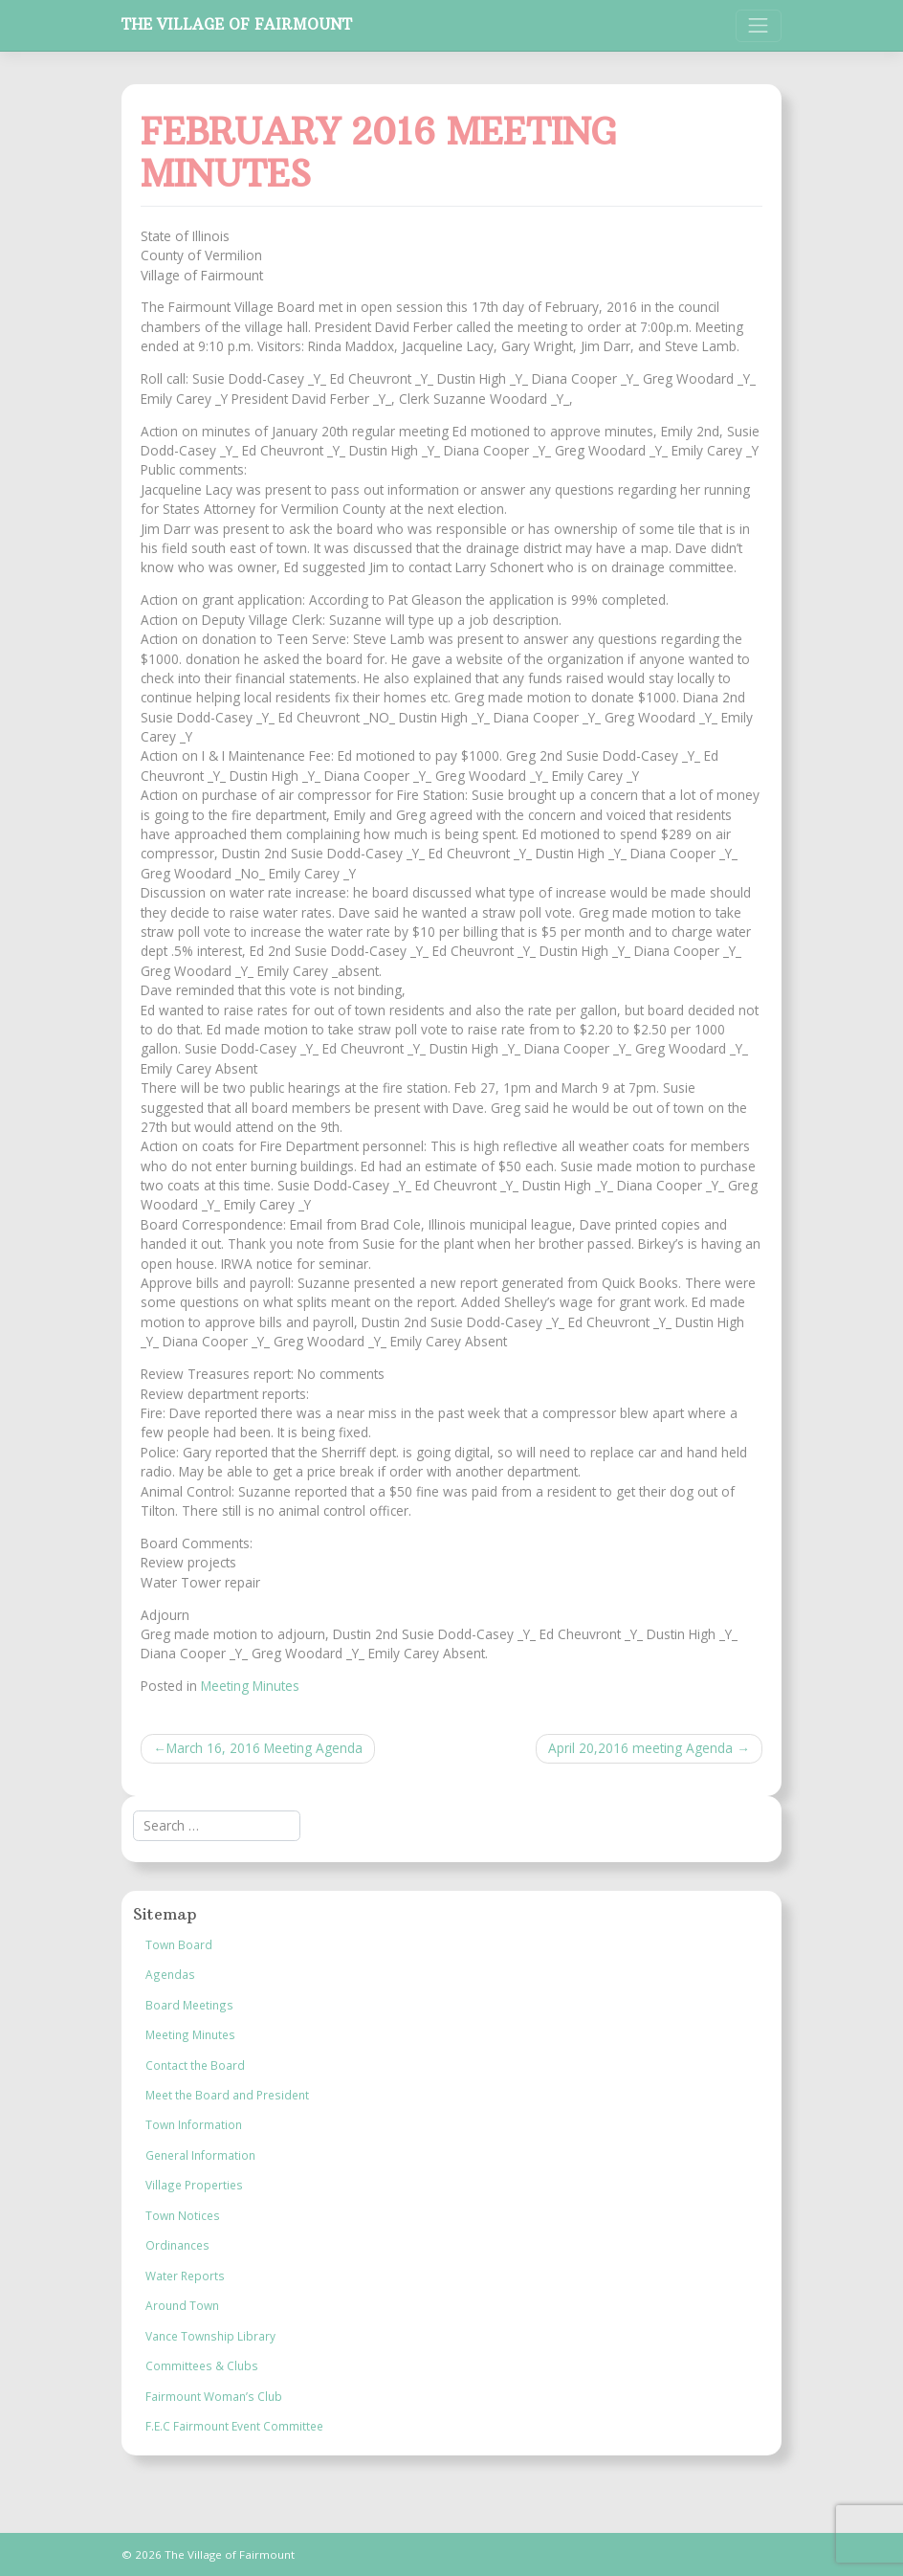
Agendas (170, 1974)
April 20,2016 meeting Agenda (640, 1748)
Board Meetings (189, 2004)
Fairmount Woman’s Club (213, 2396)
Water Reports (185, 2275)
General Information (200, 2155)
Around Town (182, 2305)
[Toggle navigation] (759, 26)
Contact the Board (195, 2065)
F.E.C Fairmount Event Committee (234, 2425)
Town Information (193, 2124)
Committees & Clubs (201, 2365)
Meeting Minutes (250, 1686)
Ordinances (177, 2245)
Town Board (178, 1944)
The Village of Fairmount (236, 24)
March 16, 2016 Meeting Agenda (264, 1748)
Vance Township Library (210, 2335)
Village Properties (194, 2184)
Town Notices (182, 2215)
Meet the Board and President (227, 2094)
